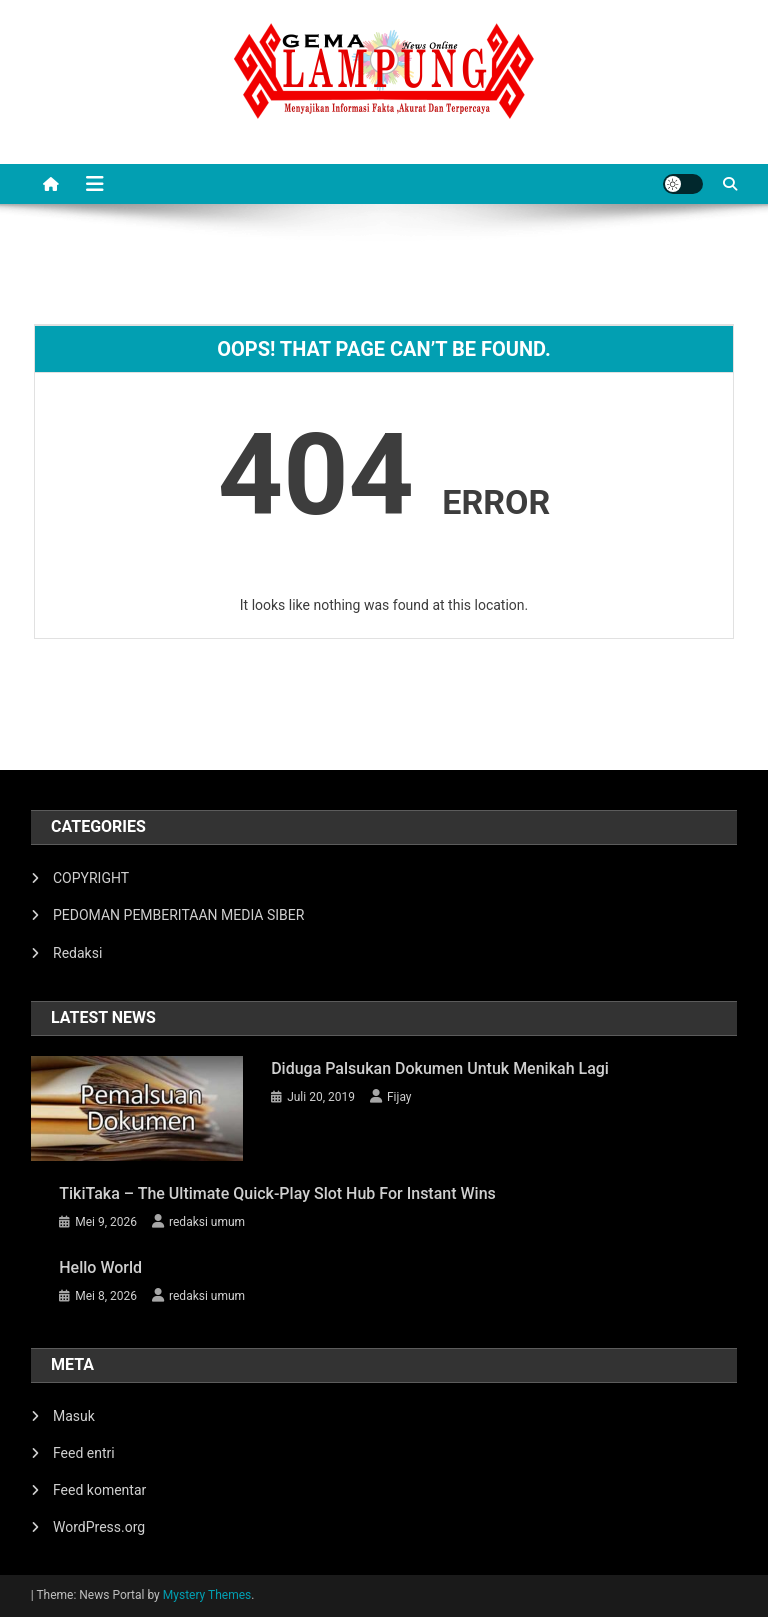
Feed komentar (99, 1490)
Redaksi (77, 953)
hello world (100, 1267)
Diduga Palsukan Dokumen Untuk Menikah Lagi (440, 1068)
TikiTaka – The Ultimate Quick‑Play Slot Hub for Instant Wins (277, 1193)
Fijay (399, 1097)
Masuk (74, 1416)
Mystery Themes (207, 1595)
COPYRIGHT (91, 878)
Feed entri (84, 1453)
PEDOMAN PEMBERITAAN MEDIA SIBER (178, 915)
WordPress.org (99, 1527)
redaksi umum (207, 1222)
